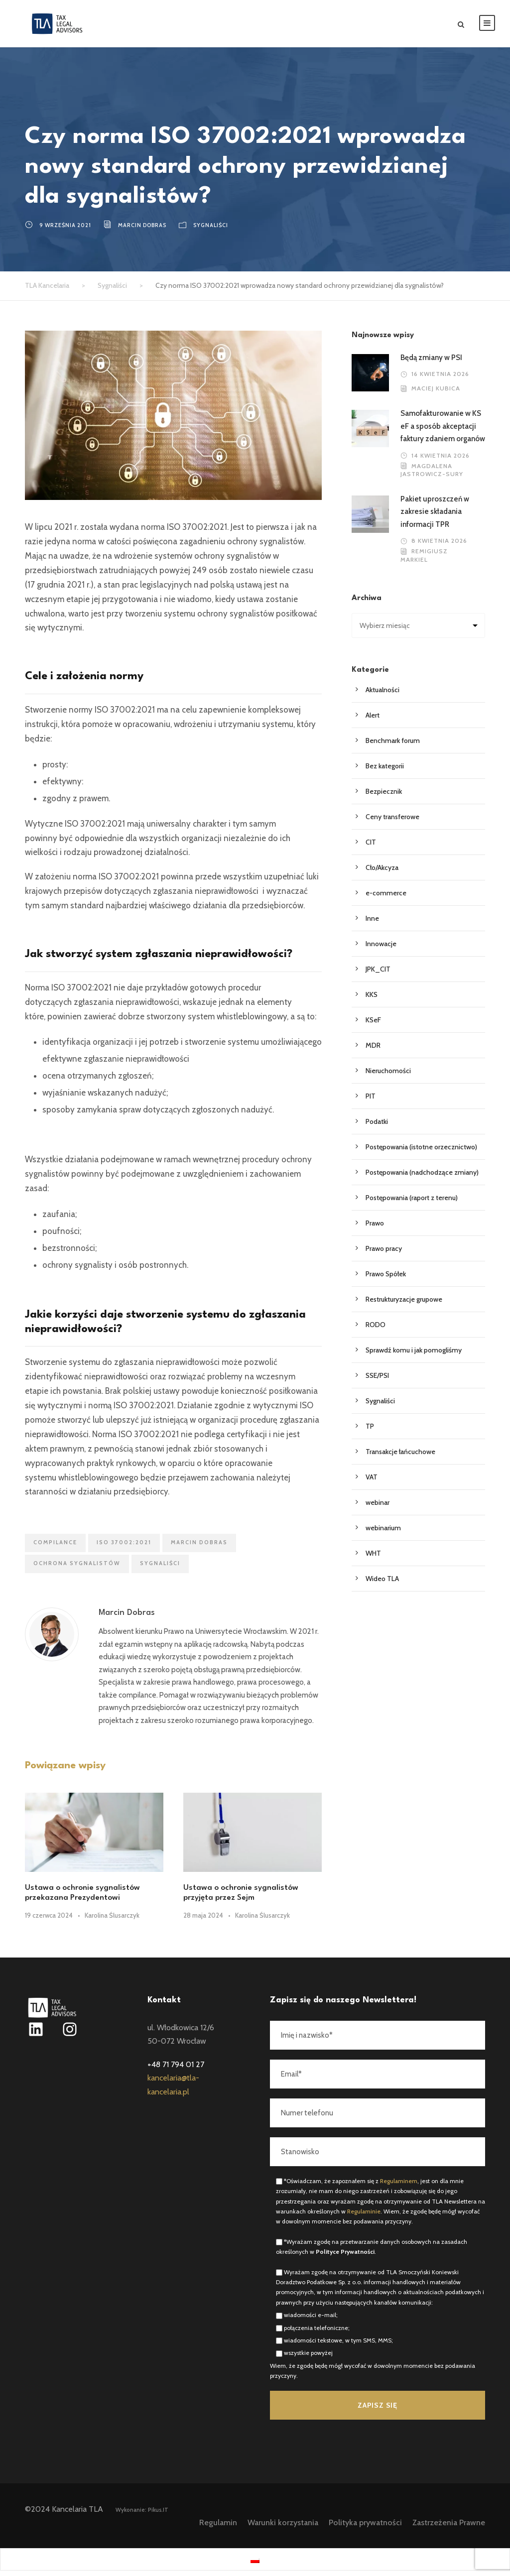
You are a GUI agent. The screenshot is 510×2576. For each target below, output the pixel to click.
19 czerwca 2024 (49, 1921)
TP (370, 1431)
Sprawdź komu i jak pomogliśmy (414, 1355)
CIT (371, 847)
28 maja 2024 (203, 1921)
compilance (55, 1547)
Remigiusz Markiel (424, 561)
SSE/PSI (377, 1380)
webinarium (383, 1533)
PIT (371, 1101)
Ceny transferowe (392, 822)
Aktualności (382, 695)
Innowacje (381, 949)
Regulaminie (364, 2216)
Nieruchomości (388, 1076)
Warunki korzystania (283, 2528)
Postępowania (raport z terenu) (412, 1203)
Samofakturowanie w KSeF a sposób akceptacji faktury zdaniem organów (442, 431)
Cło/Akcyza (382, 872)
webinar (377, 1507)
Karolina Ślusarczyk (112, 1921)
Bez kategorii (385, 771)
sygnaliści (160, 1568)
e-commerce (386, 898)
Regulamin (218, 2528)
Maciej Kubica (435, 393)
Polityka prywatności (365, 2528)
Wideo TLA (382, 1584)
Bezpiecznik (384, 796)
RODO (375, 1330)
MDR (373, 1050)
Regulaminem (398, 2186)
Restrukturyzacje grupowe (404, 1304)
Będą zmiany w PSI (431, 363)
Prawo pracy (384, 1253)
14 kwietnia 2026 (440, 460)
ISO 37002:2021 (124, 1547)
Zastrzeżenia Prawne (448, 2528)
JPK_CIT (378, 974)
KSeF (373, 1025)
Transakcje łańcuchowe (400, 1457)
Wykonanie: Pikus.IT (142, 2514)
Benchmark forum (393, 745)
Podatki (377, 1126)
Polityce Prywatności (345, 2257)
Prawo (375, 1228)
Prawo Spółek (386, 1279)
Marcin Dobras (142, 230)
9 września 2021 (65, 230)
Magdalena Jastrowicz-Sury (431, 475)
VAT (372, 1482)
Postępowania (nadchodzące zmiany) (422, 1177)
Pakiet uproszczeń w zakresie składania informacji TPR (434, 517)
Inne (372, 923)
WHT (373, 1558)
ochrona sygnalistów (77, 1568)
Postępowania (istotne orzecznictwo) (421, 1152)
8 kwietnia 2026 (439, 546)
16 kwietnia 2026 (440, 379)
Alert (373, 720)
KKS (372, 999)
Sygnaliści (210, 230)
